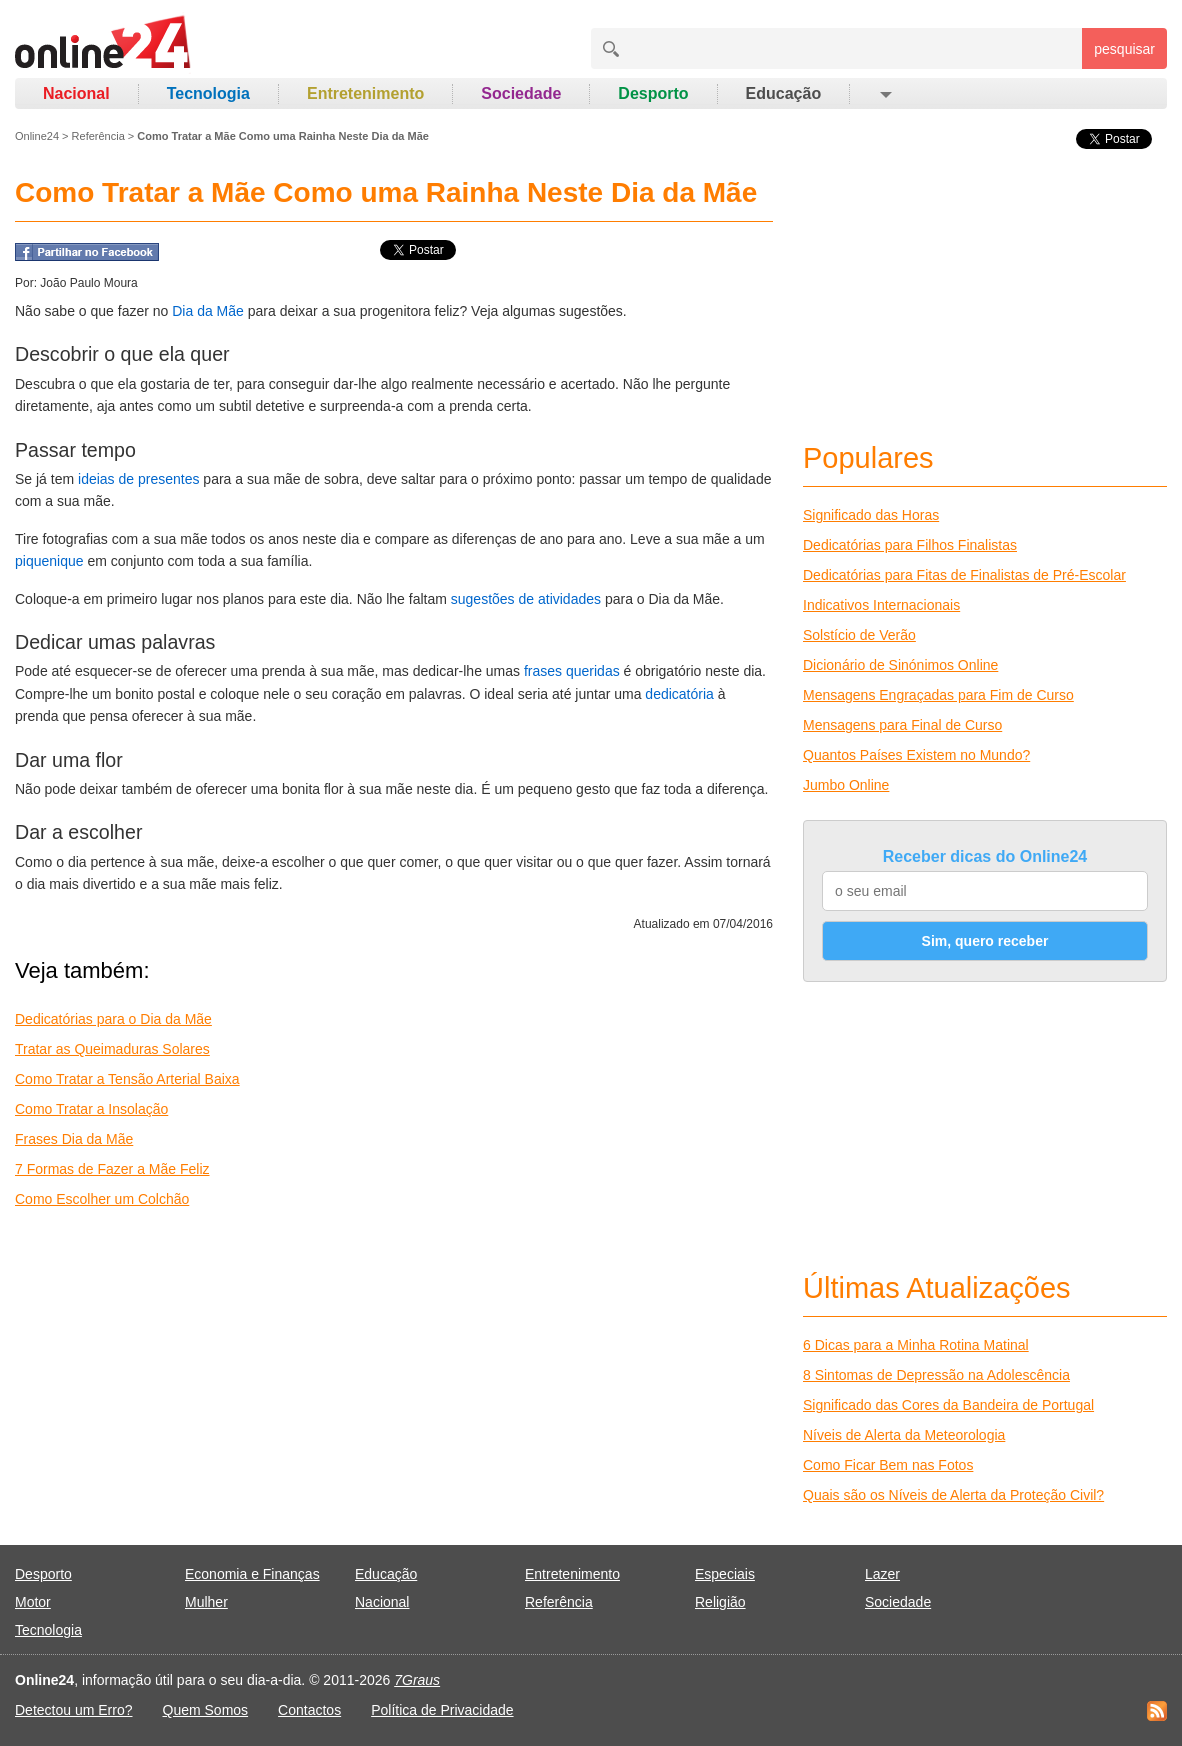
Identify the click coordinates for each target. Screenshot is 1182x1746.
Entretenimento (365, 93)
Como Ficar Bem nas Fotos (888, 1465)
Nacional (76, 93)
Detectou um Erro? (74, 1710)
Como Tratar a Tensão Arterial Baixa (127, 1079)
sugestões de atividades (526, 599)
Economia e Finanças (252, 1574)
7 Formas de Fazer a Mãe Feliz (112, 1169)
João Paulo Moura (88, 283)
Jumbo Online (846, 785)
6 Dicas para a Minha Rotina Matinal (916, 1345)
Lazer (882, 1574)
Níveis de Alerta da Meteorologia (904, 1435)
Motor (33, 1602)
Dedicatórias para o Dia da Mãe (113, 1019)
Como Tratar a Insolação (91, 1109)
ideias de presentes (138, 479)
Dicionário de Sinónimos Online (900, 665)
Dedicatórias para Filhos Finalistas (910, 545)
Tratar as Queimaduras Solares (112, 1049)
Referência (98, 136)
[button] (884, 94)
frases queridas (572, 671)
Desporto (653, 93)
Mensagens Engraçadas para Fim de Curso (938, 695)
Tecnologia (208, 93)
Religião (720, 1602)
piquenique (49, 561)
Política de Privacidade (442, 1710)
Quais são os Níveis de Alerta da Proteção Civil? (953, 1495)
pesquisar (1124, 49)
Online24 (37, 136)
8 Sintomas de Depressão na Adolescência (936, 1375)
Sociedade (521, 93)
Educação (784, 93)
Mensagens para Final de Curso (902, 725)
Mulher (206, 1602)
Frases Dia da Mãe (74, 1139)
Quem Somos (206, 1710)
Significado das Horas (871, 515)
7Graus (417, 1680)
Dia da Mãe (208, 311)
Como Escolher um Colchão (102, 1199)
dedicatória (679, 694)
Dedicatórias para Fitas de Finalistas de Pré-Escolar (964, 575)
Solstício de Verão (859, 635)
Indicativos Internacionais (881, 605)
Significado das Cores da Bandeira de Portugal (948, 1405)
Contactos (309, 1710)
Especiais (725, 1574)
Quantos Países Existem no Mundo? (916, 755)
